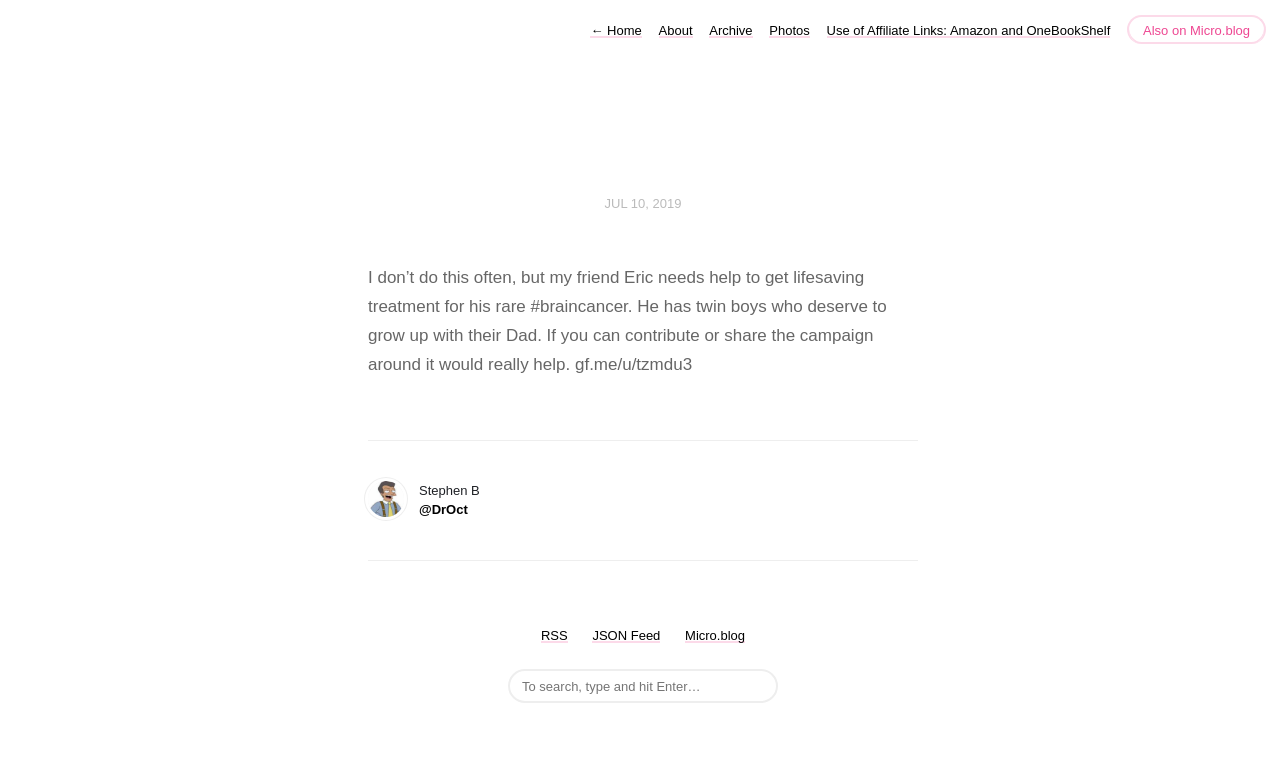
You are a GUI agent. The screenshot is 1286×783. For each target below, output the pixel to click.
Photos (789, 30)
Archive (730, 30)
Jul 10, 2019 (643, 203)
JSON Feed (626, 635)
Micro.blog (715, 635)
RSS (554, 635)
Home (615, 30)
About (676, 30)
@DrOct (443, 509)
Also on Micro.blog (1196, 30)
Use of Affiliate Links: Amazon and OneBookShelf (969, 30)
